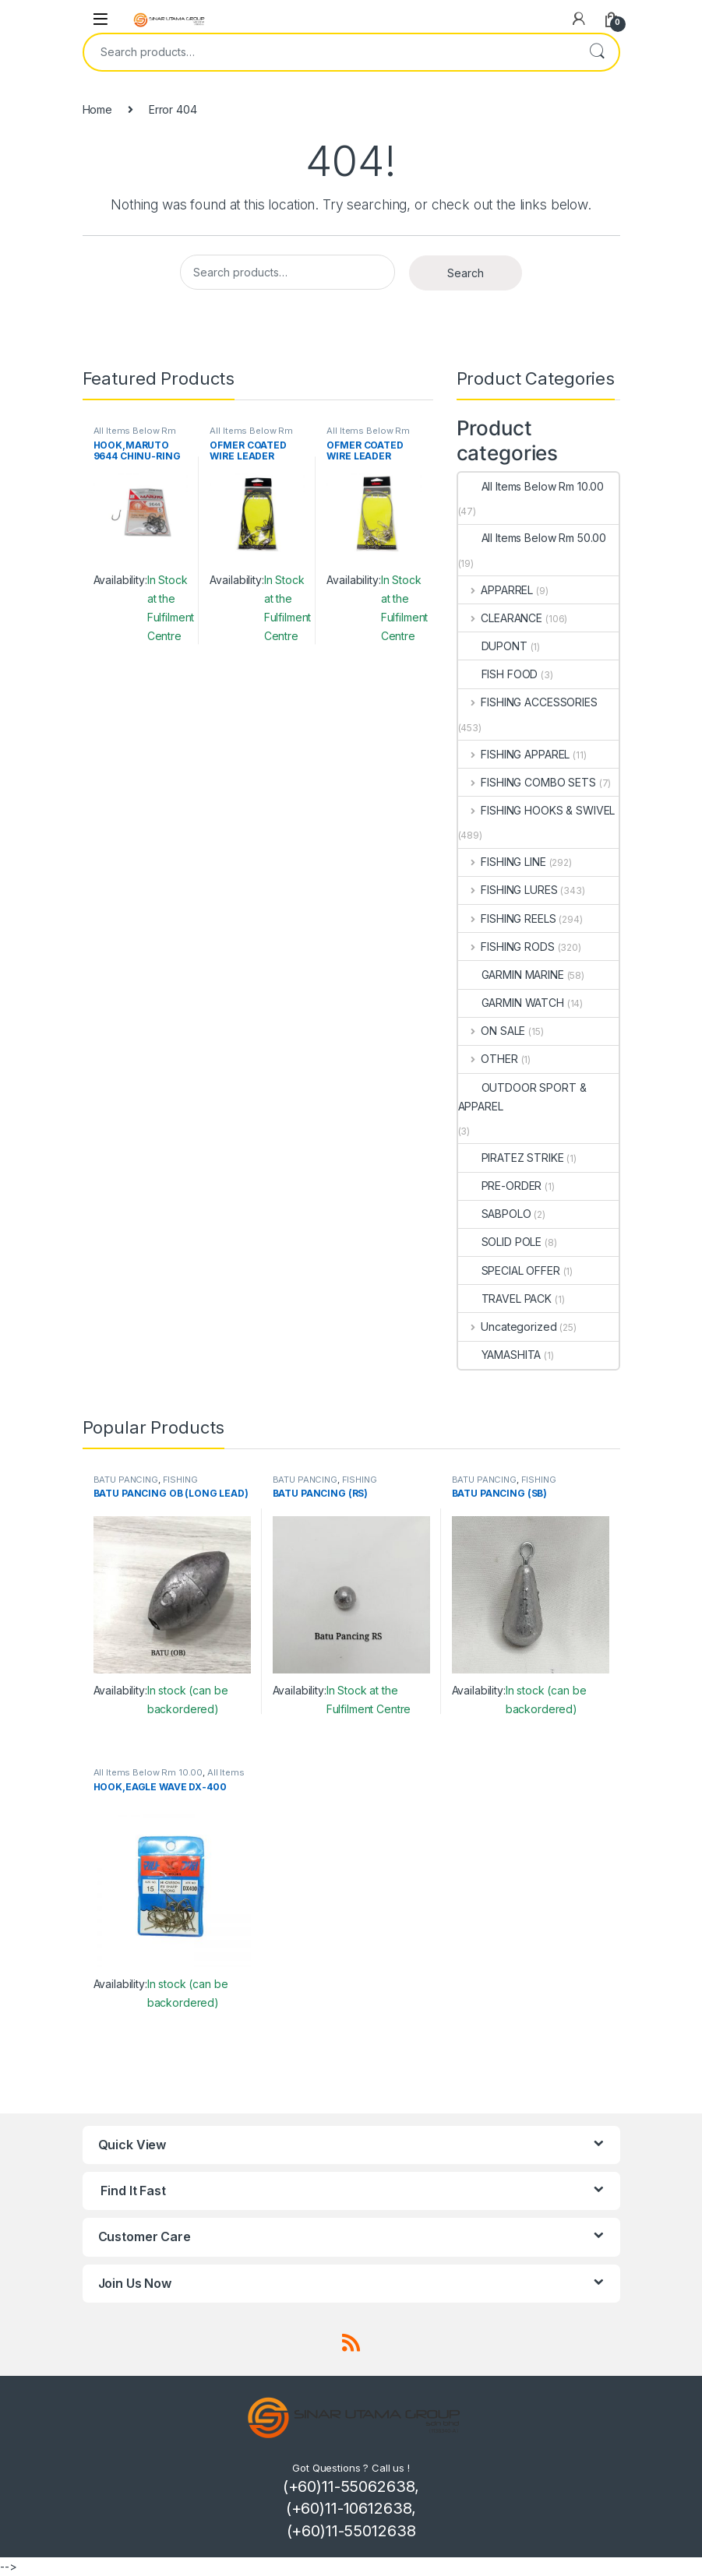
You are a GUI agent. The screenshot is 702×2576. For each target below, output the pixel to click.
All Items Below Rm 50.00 (532, 537)
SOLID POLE (500, 1241)
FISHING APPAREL (514, 754)
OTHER (488, 1058)
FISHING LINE (502, 861)
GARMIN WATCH (511, 1002)
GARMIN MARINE (511, 974)
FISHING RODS (506, 946)
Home (97, 109)
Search (597, 52)
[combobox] (329, 52)
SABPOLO (494, 1213)
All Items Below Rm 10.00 (531, 486)
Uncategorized (507, 1326)
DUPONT (492, 646)
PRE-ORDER (500, 1185)
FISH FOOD (498, 674)
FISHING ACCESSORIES (528, 702)
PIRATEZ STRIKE (511, 1157)
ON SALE (492, 1030)
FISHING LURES (508, 889)
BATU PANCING (125, 1479)
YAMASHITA (499, 1354)
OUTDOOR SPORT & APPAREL (522, 1097)
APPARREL (496, 589)
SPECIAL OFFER (509, 1270)
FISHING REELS (507, 918)
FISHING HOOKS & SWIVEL (537, 810)
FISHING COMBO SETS (527, 782)
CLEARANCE (500, 618)
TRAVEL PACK (505, 1298)
